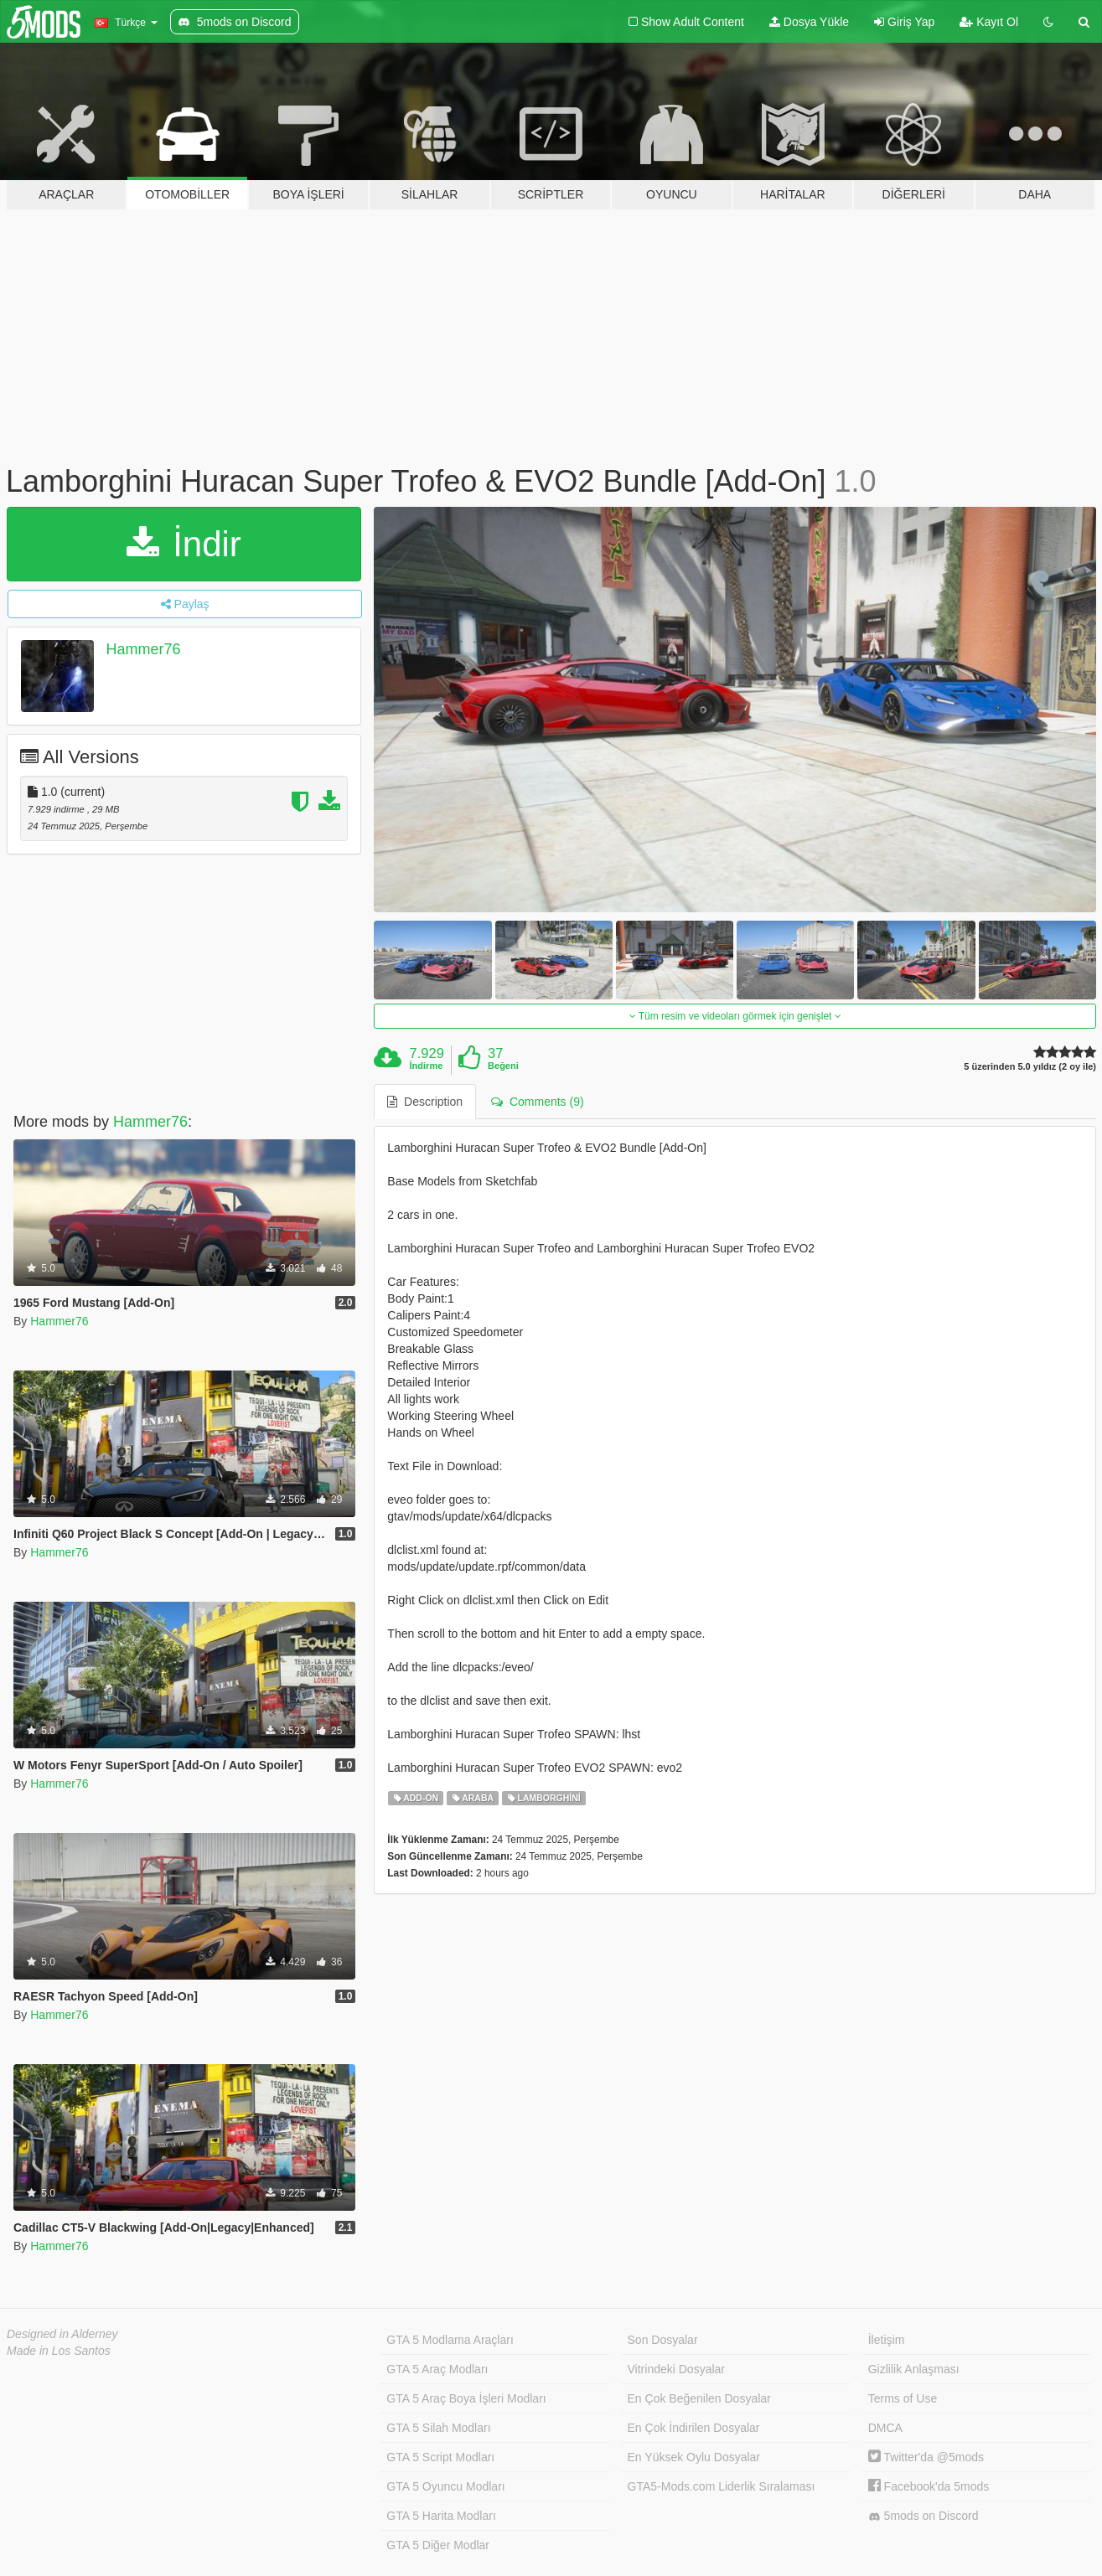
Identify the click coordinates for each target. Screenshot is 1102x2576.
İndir (184, 544)
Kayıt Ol (989, 21)
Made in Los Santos (59, 2350)
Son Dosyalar (663, 2339)
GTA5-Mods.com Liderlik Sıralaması (721, 2486)
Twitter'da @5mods (926, 2457)
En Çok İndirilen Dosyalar (694, 2427)
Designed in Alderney (62, 2334)
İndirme (426, 1066)
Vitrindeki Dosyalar (676, 2369)
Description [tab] (425, 1101)
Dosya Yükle (809, 21)
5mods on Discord (923, 2516)
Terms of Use (902, 2398)
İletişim (886, 2339)
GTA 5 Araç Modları (437, 2369)
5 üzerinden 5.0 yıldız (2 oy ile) (1030, 1066)
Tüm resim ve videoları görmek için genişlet (735, 1016)
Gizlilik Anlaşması (914, 2369)
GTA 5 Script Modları (440, 2457)
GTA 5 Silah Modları (438, 2427)
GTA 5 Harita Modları (440, 2515)
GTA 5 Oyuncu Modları (445, 2486)
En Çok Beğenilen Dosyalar (699, 2398)
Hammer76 (143, 649)
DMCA (885, 2427)
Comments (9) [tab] (537, 1101)
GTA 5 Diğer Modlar (437, 2545)
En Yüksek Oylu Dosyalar (694, 2457)
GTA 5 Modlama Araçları (449, 2339)
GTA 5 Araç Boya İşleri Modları (466, 2398)
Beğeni (503, 1066)
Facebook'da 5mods (929, 2486)
